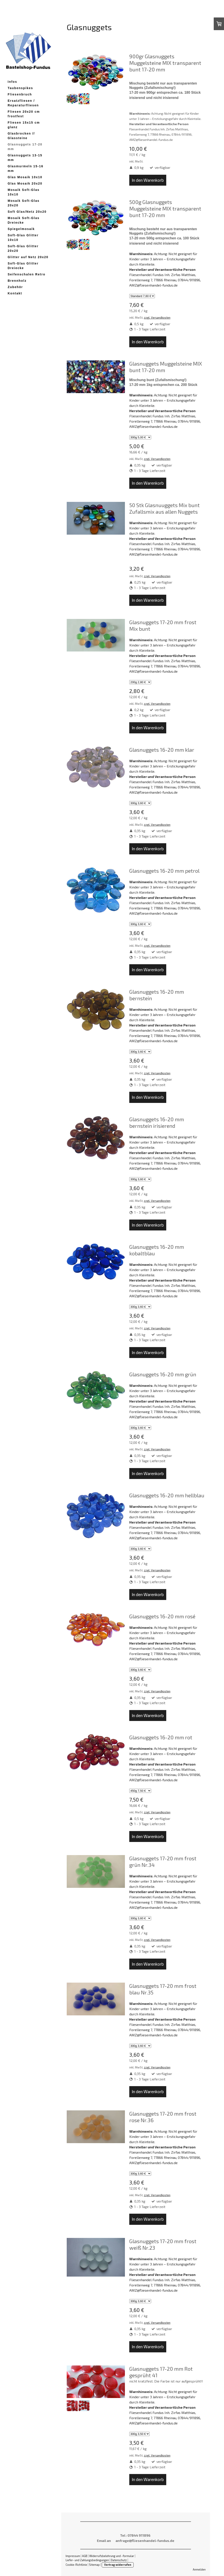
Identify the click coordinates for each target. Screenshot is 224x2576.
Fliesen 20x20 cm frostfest (24, 114)
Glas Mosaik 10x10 (25, 177)
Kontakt (15, 293)
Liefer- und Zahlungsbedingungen (87, 2560)
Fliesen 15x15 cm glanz (24, 125)
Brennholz (17, 280)
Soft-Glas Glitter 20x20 (23, 248)
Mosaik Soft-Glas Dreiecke (24, 220)
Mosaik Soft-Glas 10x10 (24, 192)
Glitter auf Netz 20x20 (28, 257)
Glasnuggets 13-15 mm (25, 158)
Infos (12, 81)
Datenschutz (119, 2560)
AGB (84, 2556)
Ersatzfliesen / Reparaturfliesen (23, 103)
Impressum (73, 2556)
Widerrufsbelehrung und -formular (111, 2556)
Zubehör (15, 287)
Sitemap (94, 2564)
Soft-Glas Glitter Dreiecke (23, 266)
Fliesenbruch (20, 94)
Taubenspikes (20, 88)
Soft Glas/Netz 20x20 (27, 211)
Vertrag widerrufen (117, 2564)
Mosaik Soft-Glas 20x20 (24, 203)
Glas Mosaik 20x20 (25, 183)
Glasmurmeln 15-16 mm (25, 168)
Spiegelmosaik (21, 229)
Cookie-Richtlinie (76, 2564)
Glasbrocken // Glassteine (21, 136)
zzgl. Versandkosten (157, 317)
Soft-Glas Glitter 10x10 (23, 237)
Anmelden (199, 2569)
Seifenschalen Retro (27, 274)
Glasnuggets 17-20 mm (25, 147)
